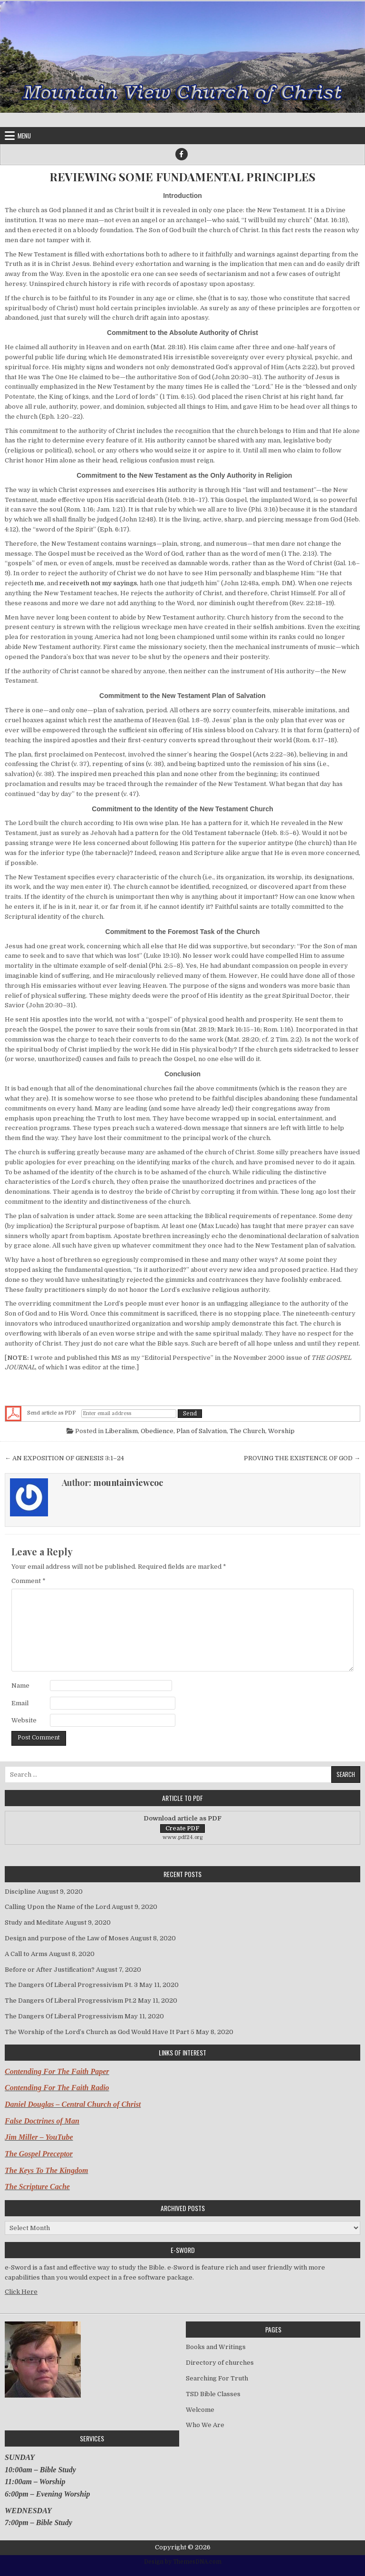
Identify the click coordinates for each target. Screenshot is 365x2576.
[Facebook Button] (181, 154)
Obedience (157, 1431)
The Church (247, 1431)
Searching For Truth (217, 2378)
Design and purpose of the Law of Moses (67, 1938)
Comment (28, 1580)
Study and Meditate (34, 1922)
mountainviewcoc (128, 1482)
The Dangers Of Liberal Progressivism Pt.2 (70, 2000)
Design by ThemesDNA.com (182, 2561)
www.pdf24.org (183, 1837)
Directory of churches (220, 2362)
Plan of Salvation (201, 1431)
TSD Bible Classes (213, 2394)
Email (20, 1703)
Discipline (20, 1891)
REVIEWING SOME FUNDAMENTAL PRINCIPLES (182, 177)
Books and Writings (216, 2346)
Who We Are (205, 2425)
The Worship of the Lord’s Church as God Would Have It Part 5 (99, 2031)
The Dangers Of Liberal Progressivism (64, 2016)
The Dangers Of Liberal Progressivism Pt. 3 (71, 1984)
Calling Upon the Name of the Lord (57, 1906)
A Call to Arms (26, 1953)
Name (20, 1685)
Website (24, 1720)
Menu (24, 135)
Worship (281, 1431)
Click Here (21, 2291)
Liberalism (121, 1431)
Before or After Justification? (50, 1969)
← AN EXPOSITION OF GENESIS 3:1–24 (64, 1458)
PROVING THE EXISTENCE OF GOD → (302, 1458)
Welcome (200, 2409)
